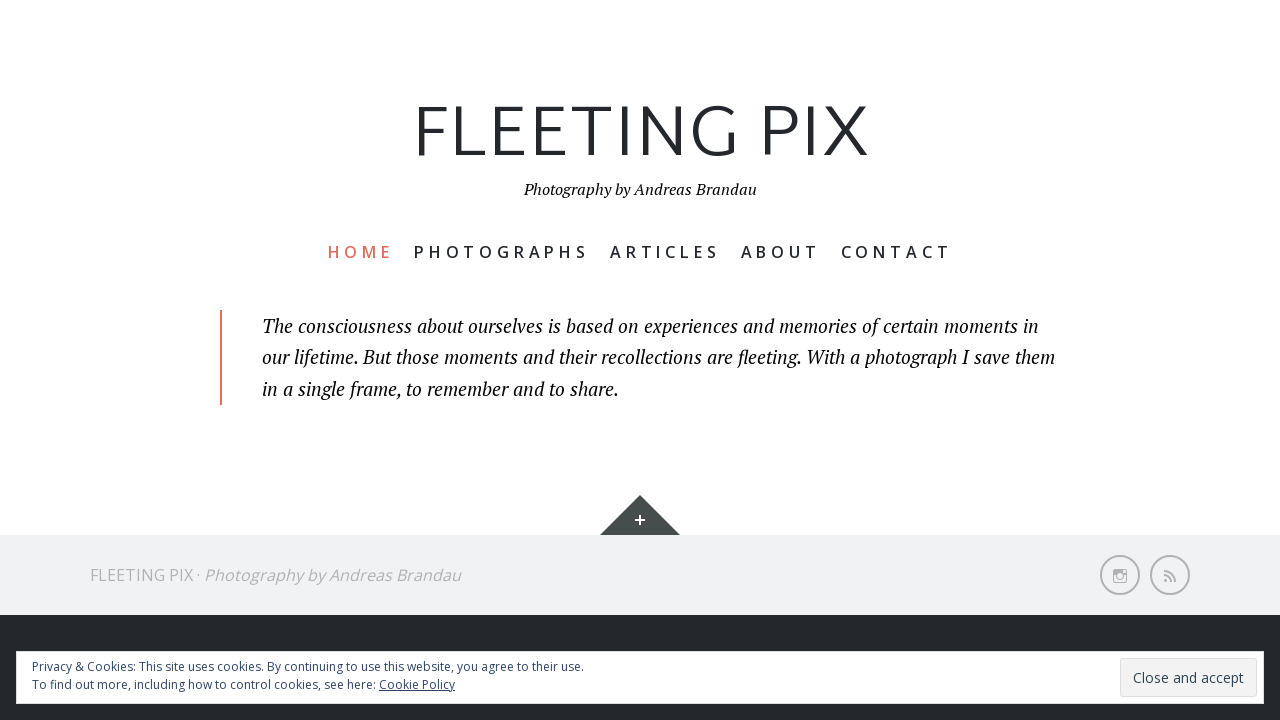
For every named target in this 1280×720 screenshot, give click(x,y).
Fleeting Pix (640, 138)
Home (361, 252)
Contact (897, 252)
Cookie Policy (417, 684)
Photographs (502, 252)
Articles (665, 252)
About (781, 252)
